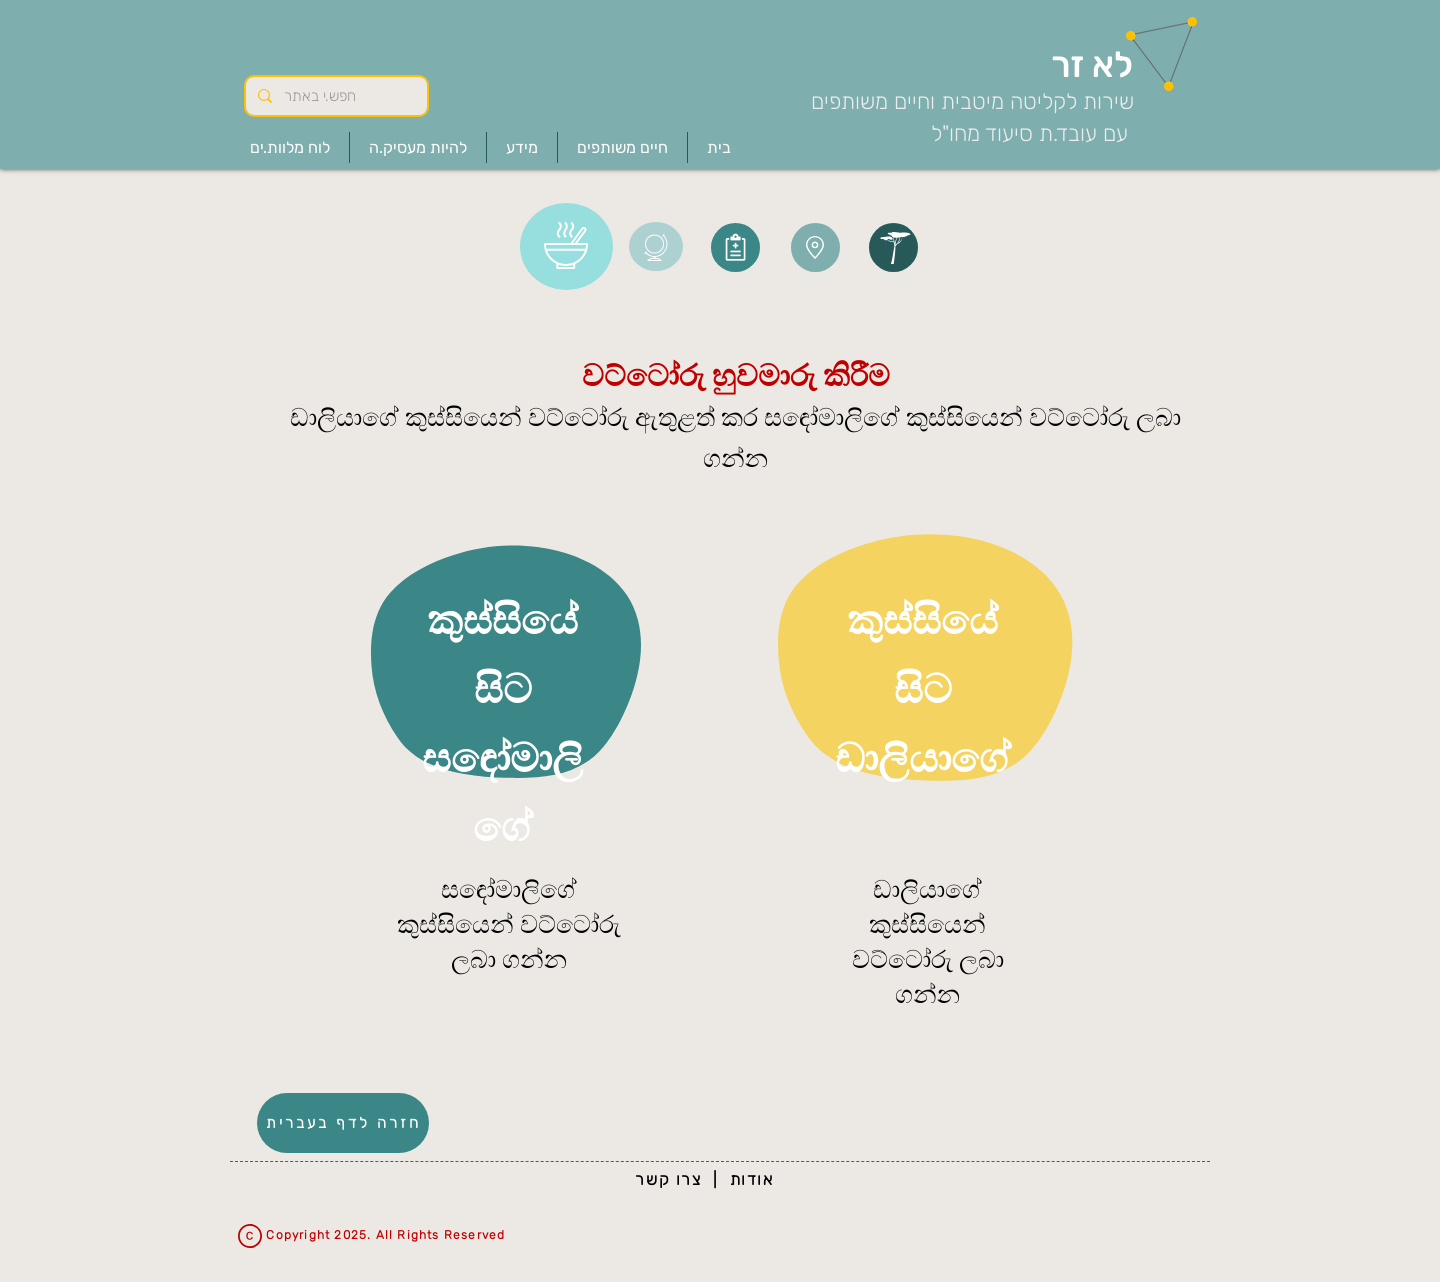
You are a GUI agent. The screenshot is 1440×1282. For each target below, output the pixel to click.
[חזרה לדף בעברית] (343, 1123)
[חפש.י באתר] (334, 96)
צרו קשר (668, 1179)
